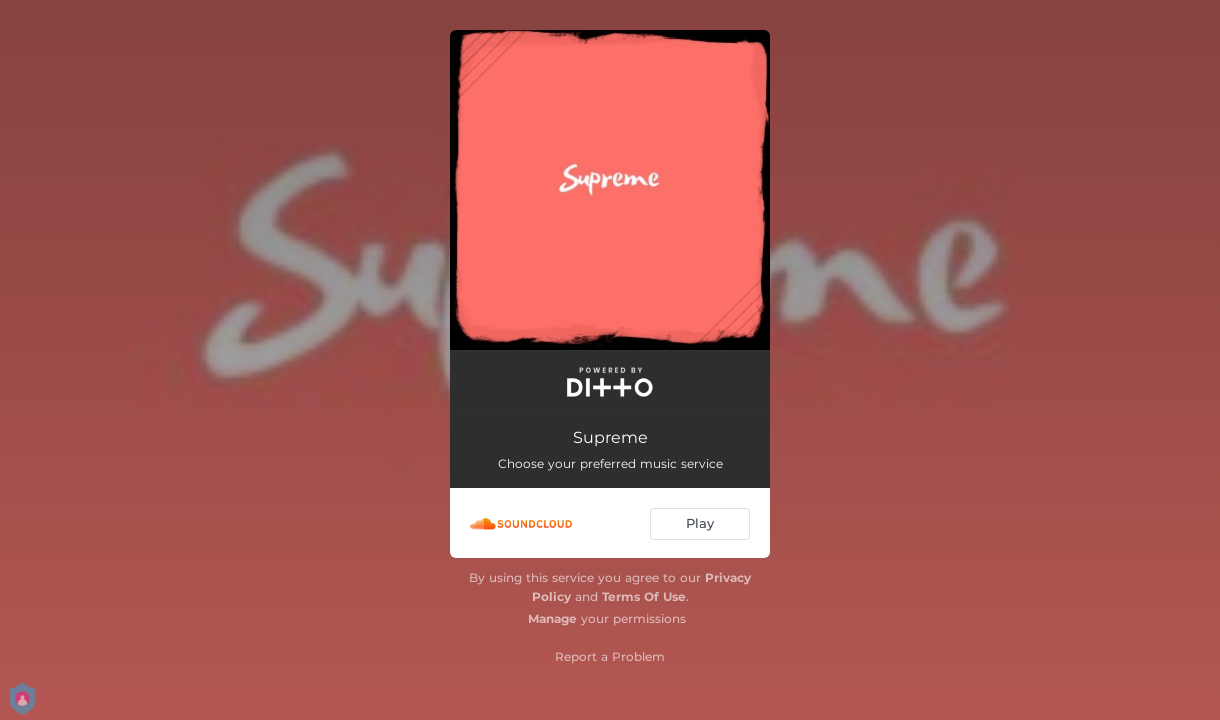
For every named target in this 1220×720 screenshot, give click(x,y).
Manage (552, 618)
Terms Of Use (644, 596)
